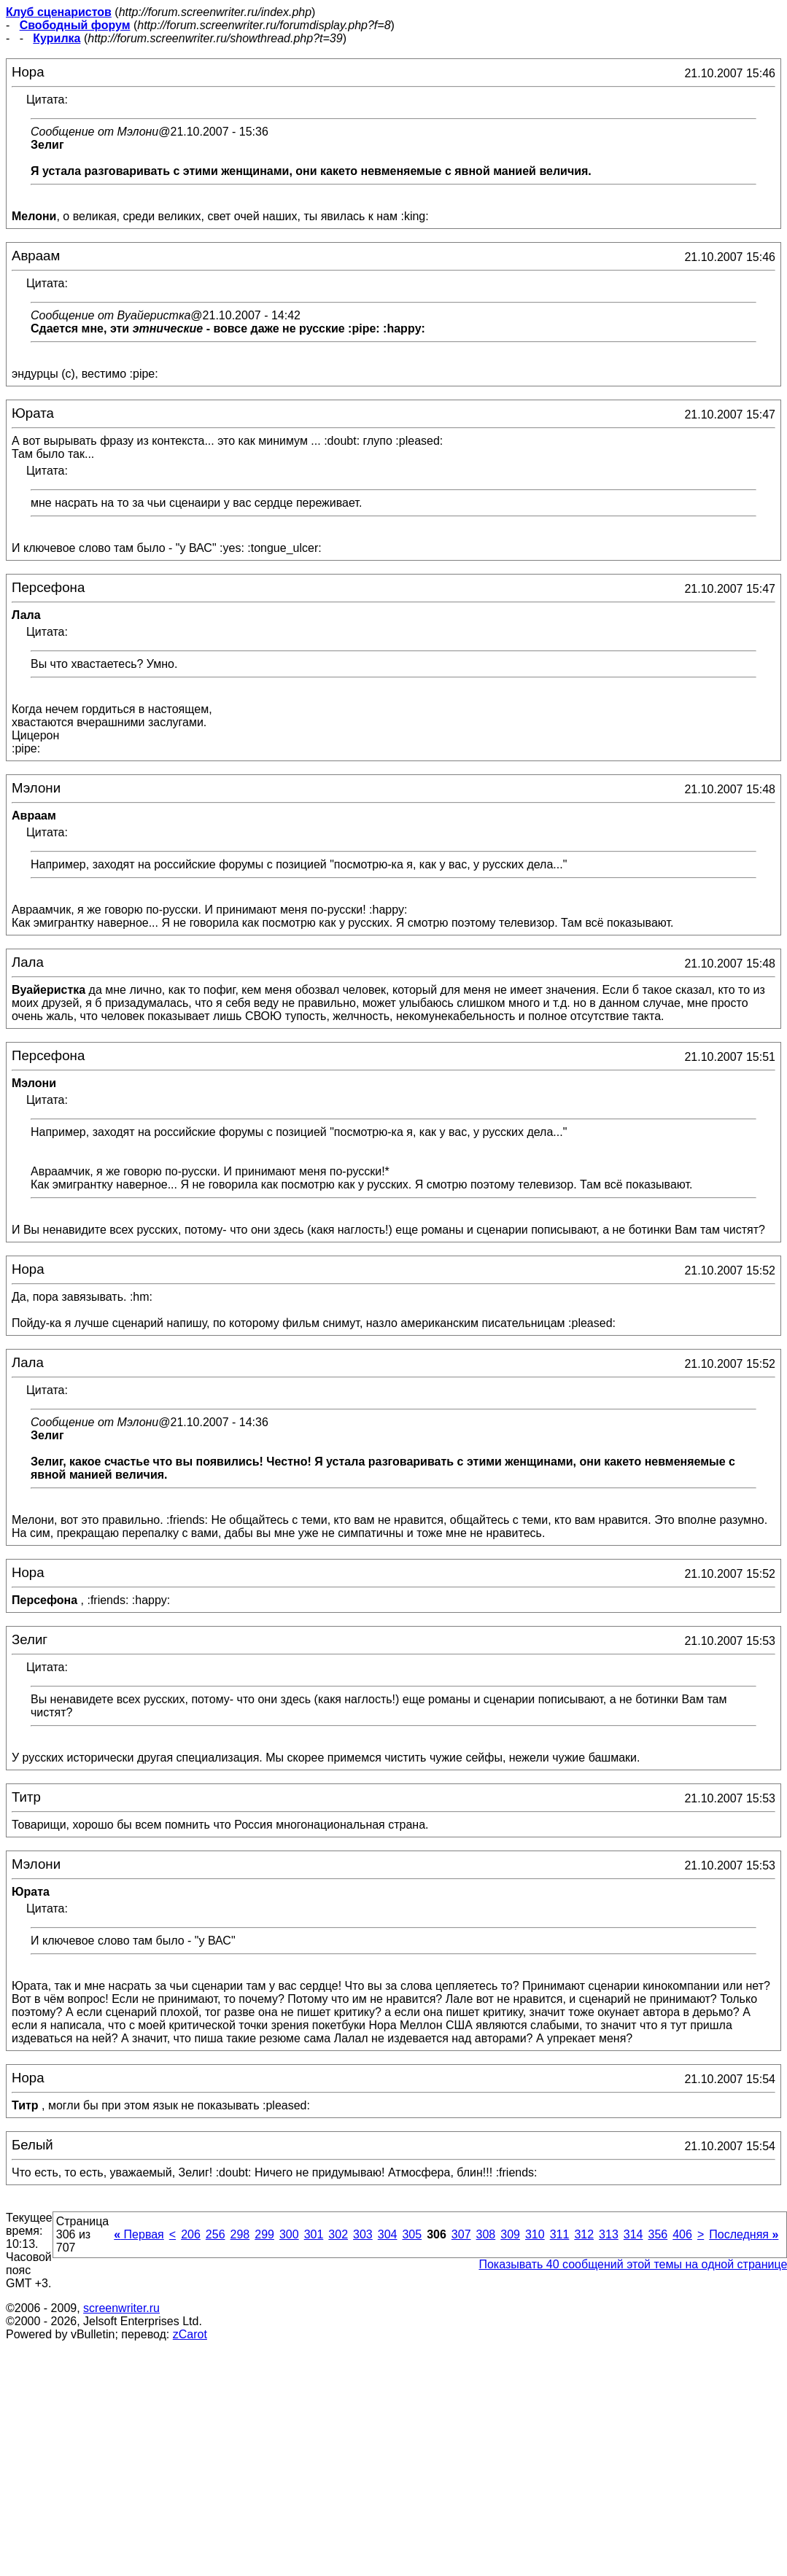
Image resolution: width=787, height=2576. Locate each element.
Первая (139, 2234)
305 (412, 2234)
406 (682, 2234)
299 (264, 2234)
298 (240, 2234)
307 (461, 2234)
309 (510, 2234)
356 (657, 2234)
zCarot (190, 2334)
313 (609, 2234)
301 (314, 2234)
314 (633, 2234)
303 (363, 2234)
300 (289, 2234)
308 (486, 2234)
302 (338, 2234)
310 (535, 2234)
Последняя (743, 2234)
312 (584, 2234)
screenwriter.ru (121, 2308)
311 (560, 2234)
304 (388, 2234)
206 (191, 2234)
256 (215, 2234)
